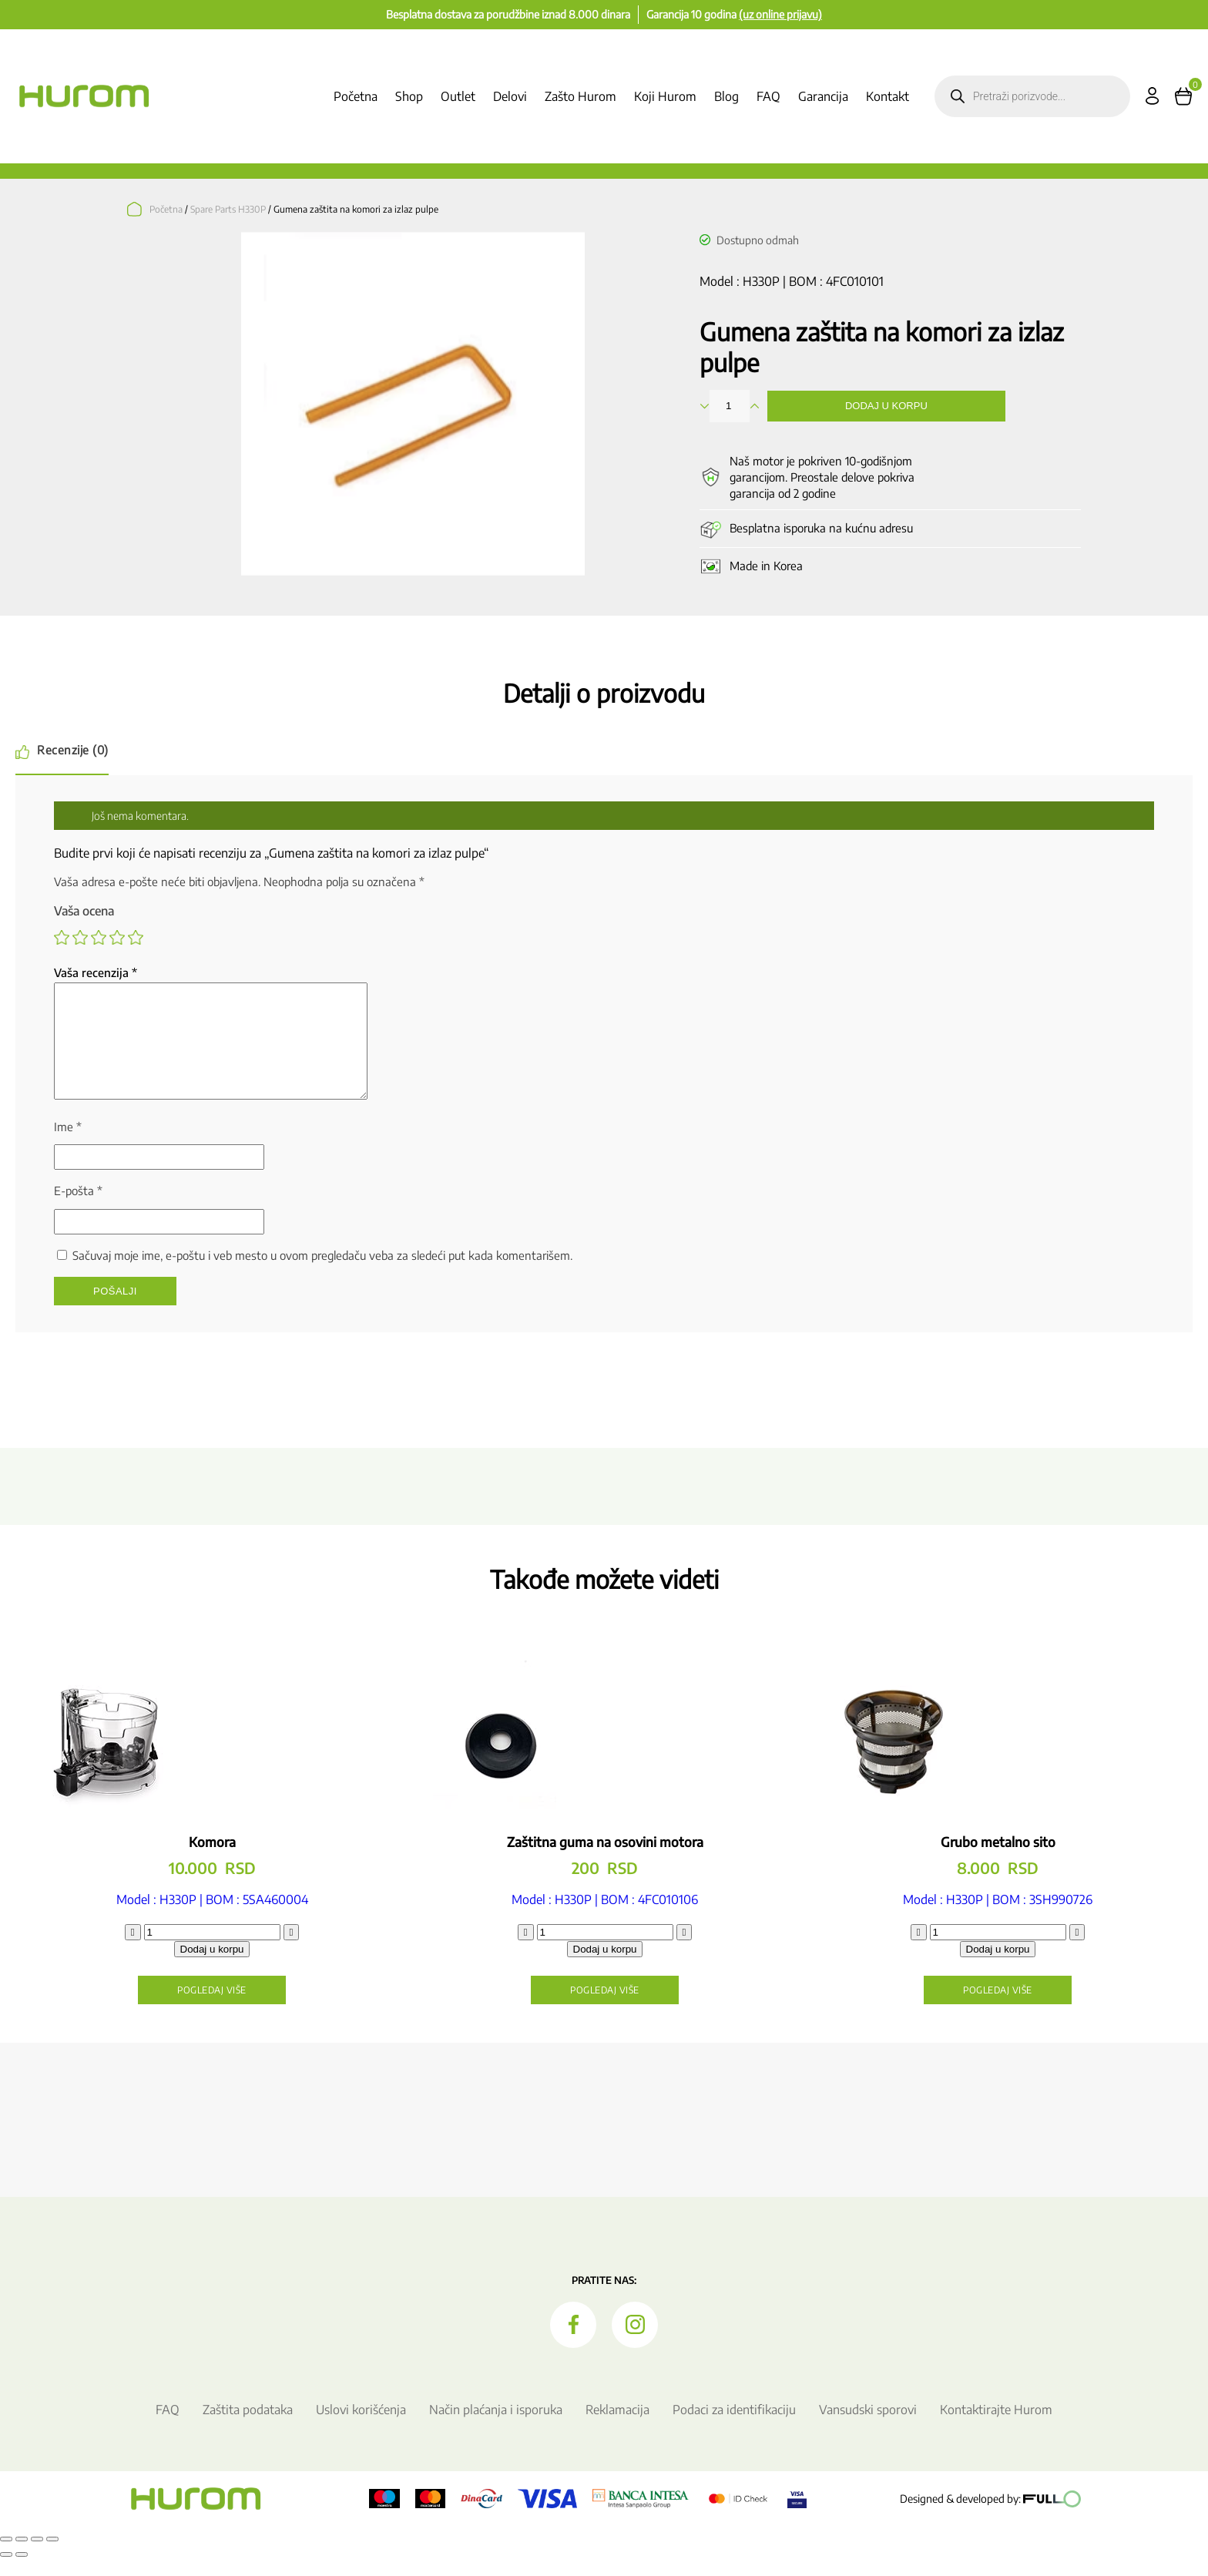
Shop (409, 96)
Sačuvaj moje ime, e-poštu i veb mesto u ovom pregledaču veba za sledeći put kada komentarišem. (322, 1274)
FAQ (768, 96)
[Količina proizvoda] (212, 1951)
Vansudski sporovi (868, 2428)
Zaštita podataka (248, 2428)
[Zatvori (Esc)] (52, 2557)
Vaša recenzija (95, 972)
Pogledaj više (212, 2008)
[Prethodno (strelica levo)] (6, 2573)
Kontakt (887, 96)
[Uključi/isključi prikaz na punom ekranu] (21, 2557)
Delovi (510, 96)
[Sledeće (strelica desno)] (21, 2573)
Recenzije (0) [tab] (73, 750)
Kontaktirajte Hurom (996, 2428)
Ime (68, 1145)
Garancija (823, 96)
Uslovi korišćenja (361, 2428)
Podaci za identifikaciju (734, 2428)
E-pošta (78, 1209)
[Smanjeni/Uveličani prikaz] (6, 2557)
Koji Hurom (665, 96)
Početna (356, 96)
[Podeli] (37, 2557)
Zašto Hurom (580, 96)
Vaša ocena (84, 911)
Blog (726, 96)
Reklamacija (617, 2428)
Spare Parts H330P (228, 209)
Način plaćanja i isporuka (495, 2428)
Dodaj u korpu (886, 405)
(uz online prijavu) (780, 14)
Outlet (458, 96)
